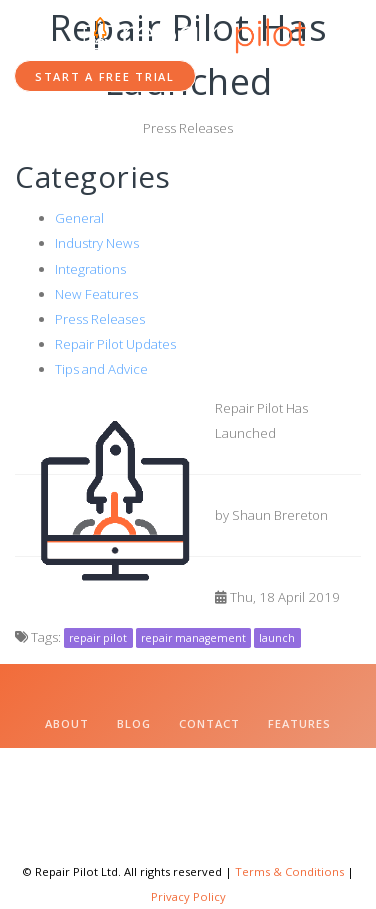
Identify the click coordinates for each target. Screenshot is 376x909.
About (67, 723)
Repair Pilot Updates (115, 344)
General (79, 218)
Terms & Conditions (289, 871)
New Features (96, 294)
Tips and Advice (101, 369)
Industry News (97, 243)
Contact (209, 723)
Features (299, 723)
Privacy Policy (188, 896)
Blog (134, 723)
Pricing (133, 758)
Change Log (227, 758)
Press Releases (100, 319)
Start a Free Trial (105, 76)
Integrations (90, 269)
